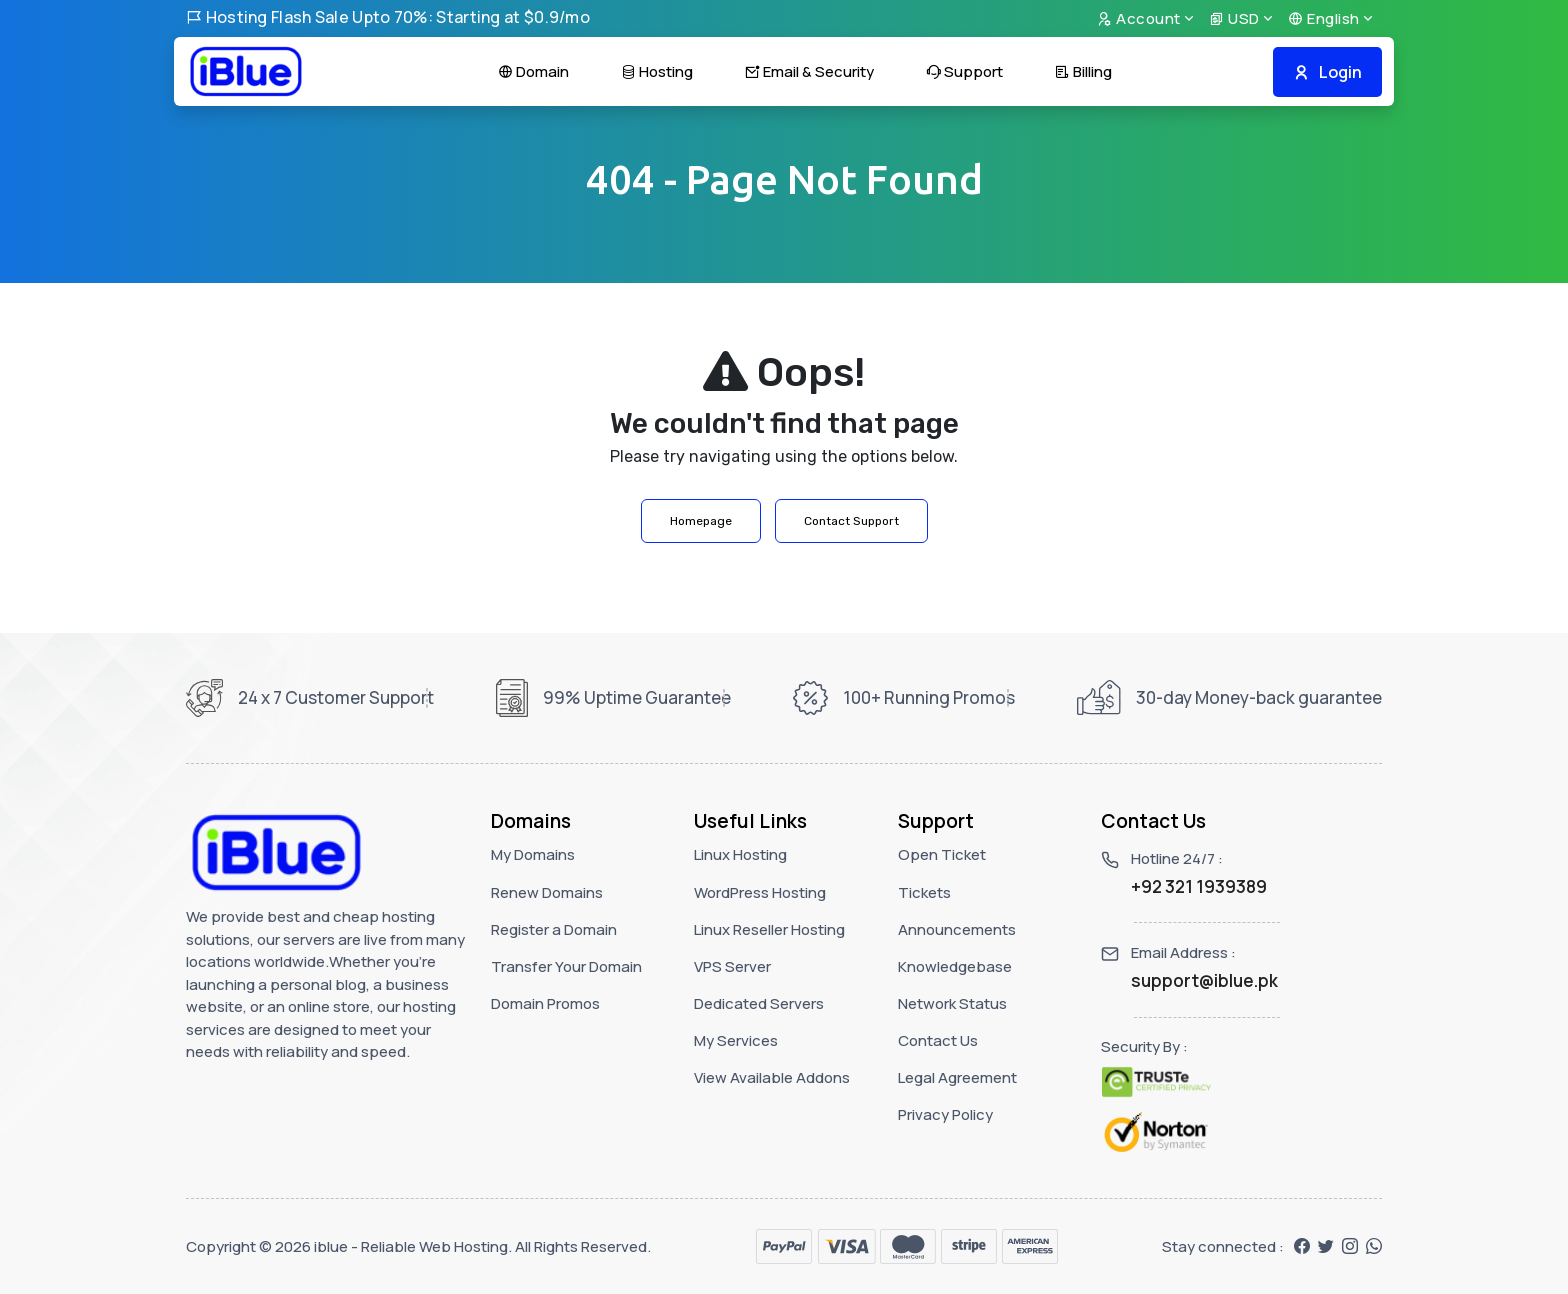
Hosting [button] (657, 71)
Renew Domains (547, 892)
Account (1139, 18)
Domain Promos (545, 1003)
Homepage (701, 521)
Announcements (957, 929)
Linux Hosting (740, 854)
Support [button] (964, 71)
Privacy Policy (945, 1114)
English (1324, 18)
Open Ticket (942, 854)
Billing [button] (1083, 71)
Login (1327, 72)
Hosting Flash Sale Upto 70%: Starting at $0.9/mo (388, 17)
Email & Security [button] (809, 71)
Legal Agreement (957, 1077)
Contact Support (851, 521)
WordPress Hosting (760, 892)
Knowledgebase (955, 966)
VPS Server (732, 966)
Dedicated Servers (759, 1003)
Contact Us (938, 1040)
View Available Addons (772, 1077)
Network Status (952, 1003)
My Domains (533, 854)
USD (1234, 18)
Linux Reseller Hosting (769, 929)
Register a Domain (554, 929)
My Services (736, 1040)
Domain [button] (533, 71)
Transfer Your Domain (566, 966)
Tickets (924, 892)
